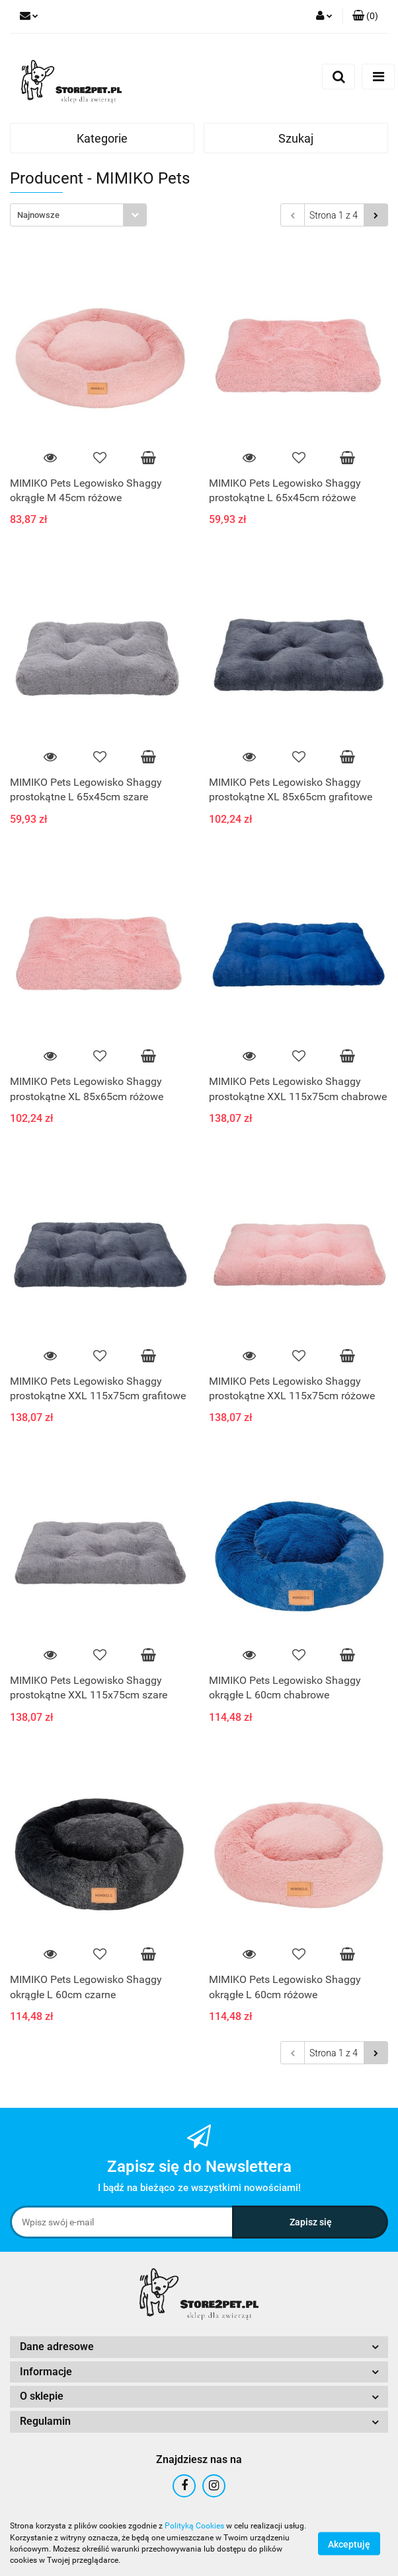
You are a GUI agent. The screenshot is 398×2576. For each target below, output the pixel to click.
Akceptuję (349, 2543)
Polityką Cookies (194, 2525)
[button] (365, 16)
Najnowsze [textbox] (38, 215)
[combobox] (78, 214)
